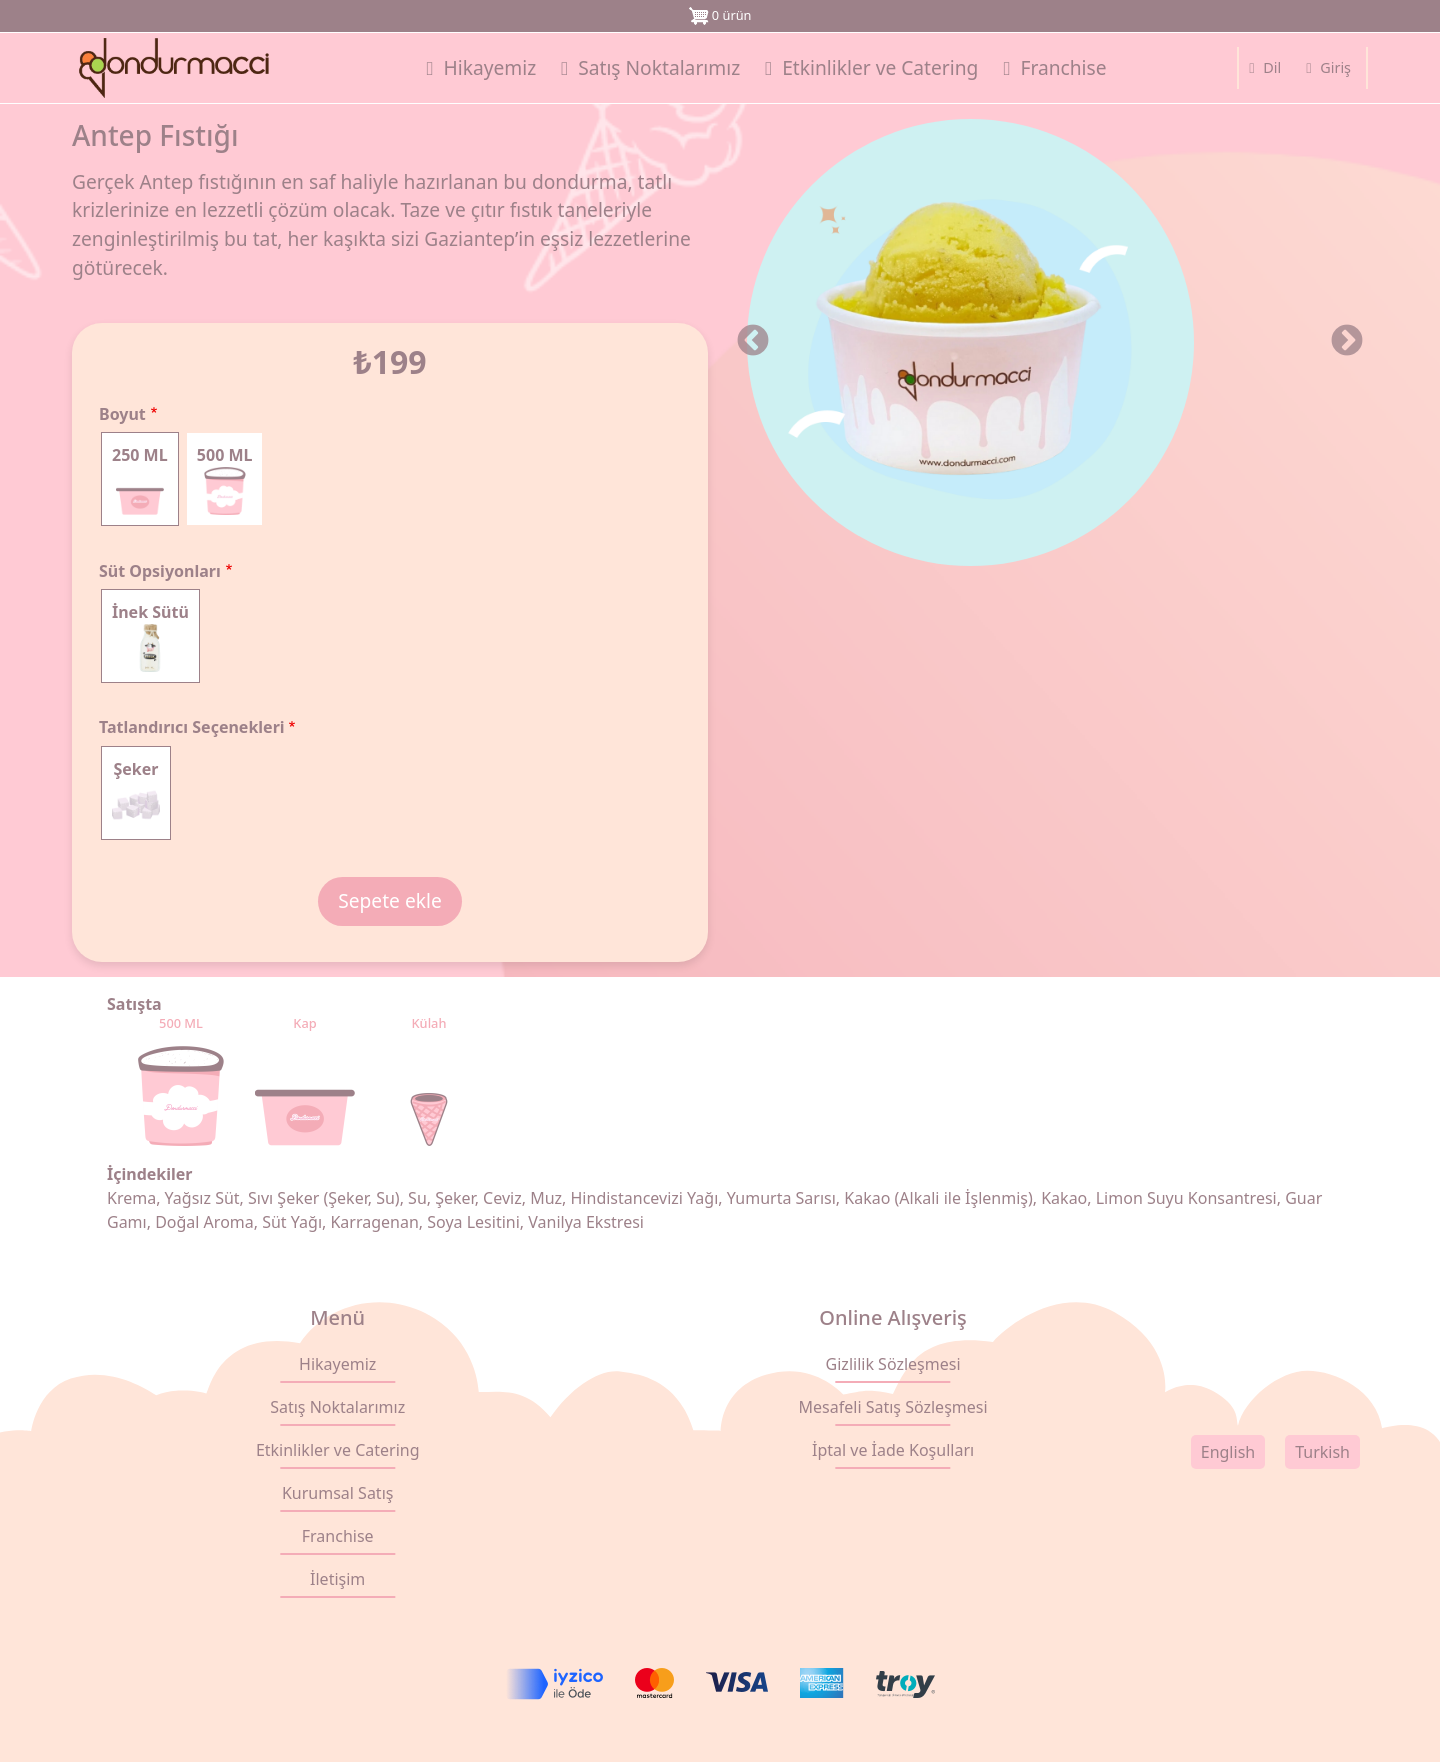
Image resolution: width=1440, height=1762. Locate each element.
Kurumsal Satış (338, 1493)
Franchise (338, 1536)
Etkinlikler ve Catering (338, 1450)
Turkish (1322, 1452)
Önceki (753, 342)
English (1228, 1452)
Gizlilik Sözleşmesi (893, 1364)
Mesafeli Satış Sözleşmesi (893, 1407)
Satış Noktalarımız (337, 1407)
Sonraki (1347, 342)
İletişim (337, 1579)
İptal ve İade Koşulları (893, 1450)
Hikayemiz (337, 1364)
